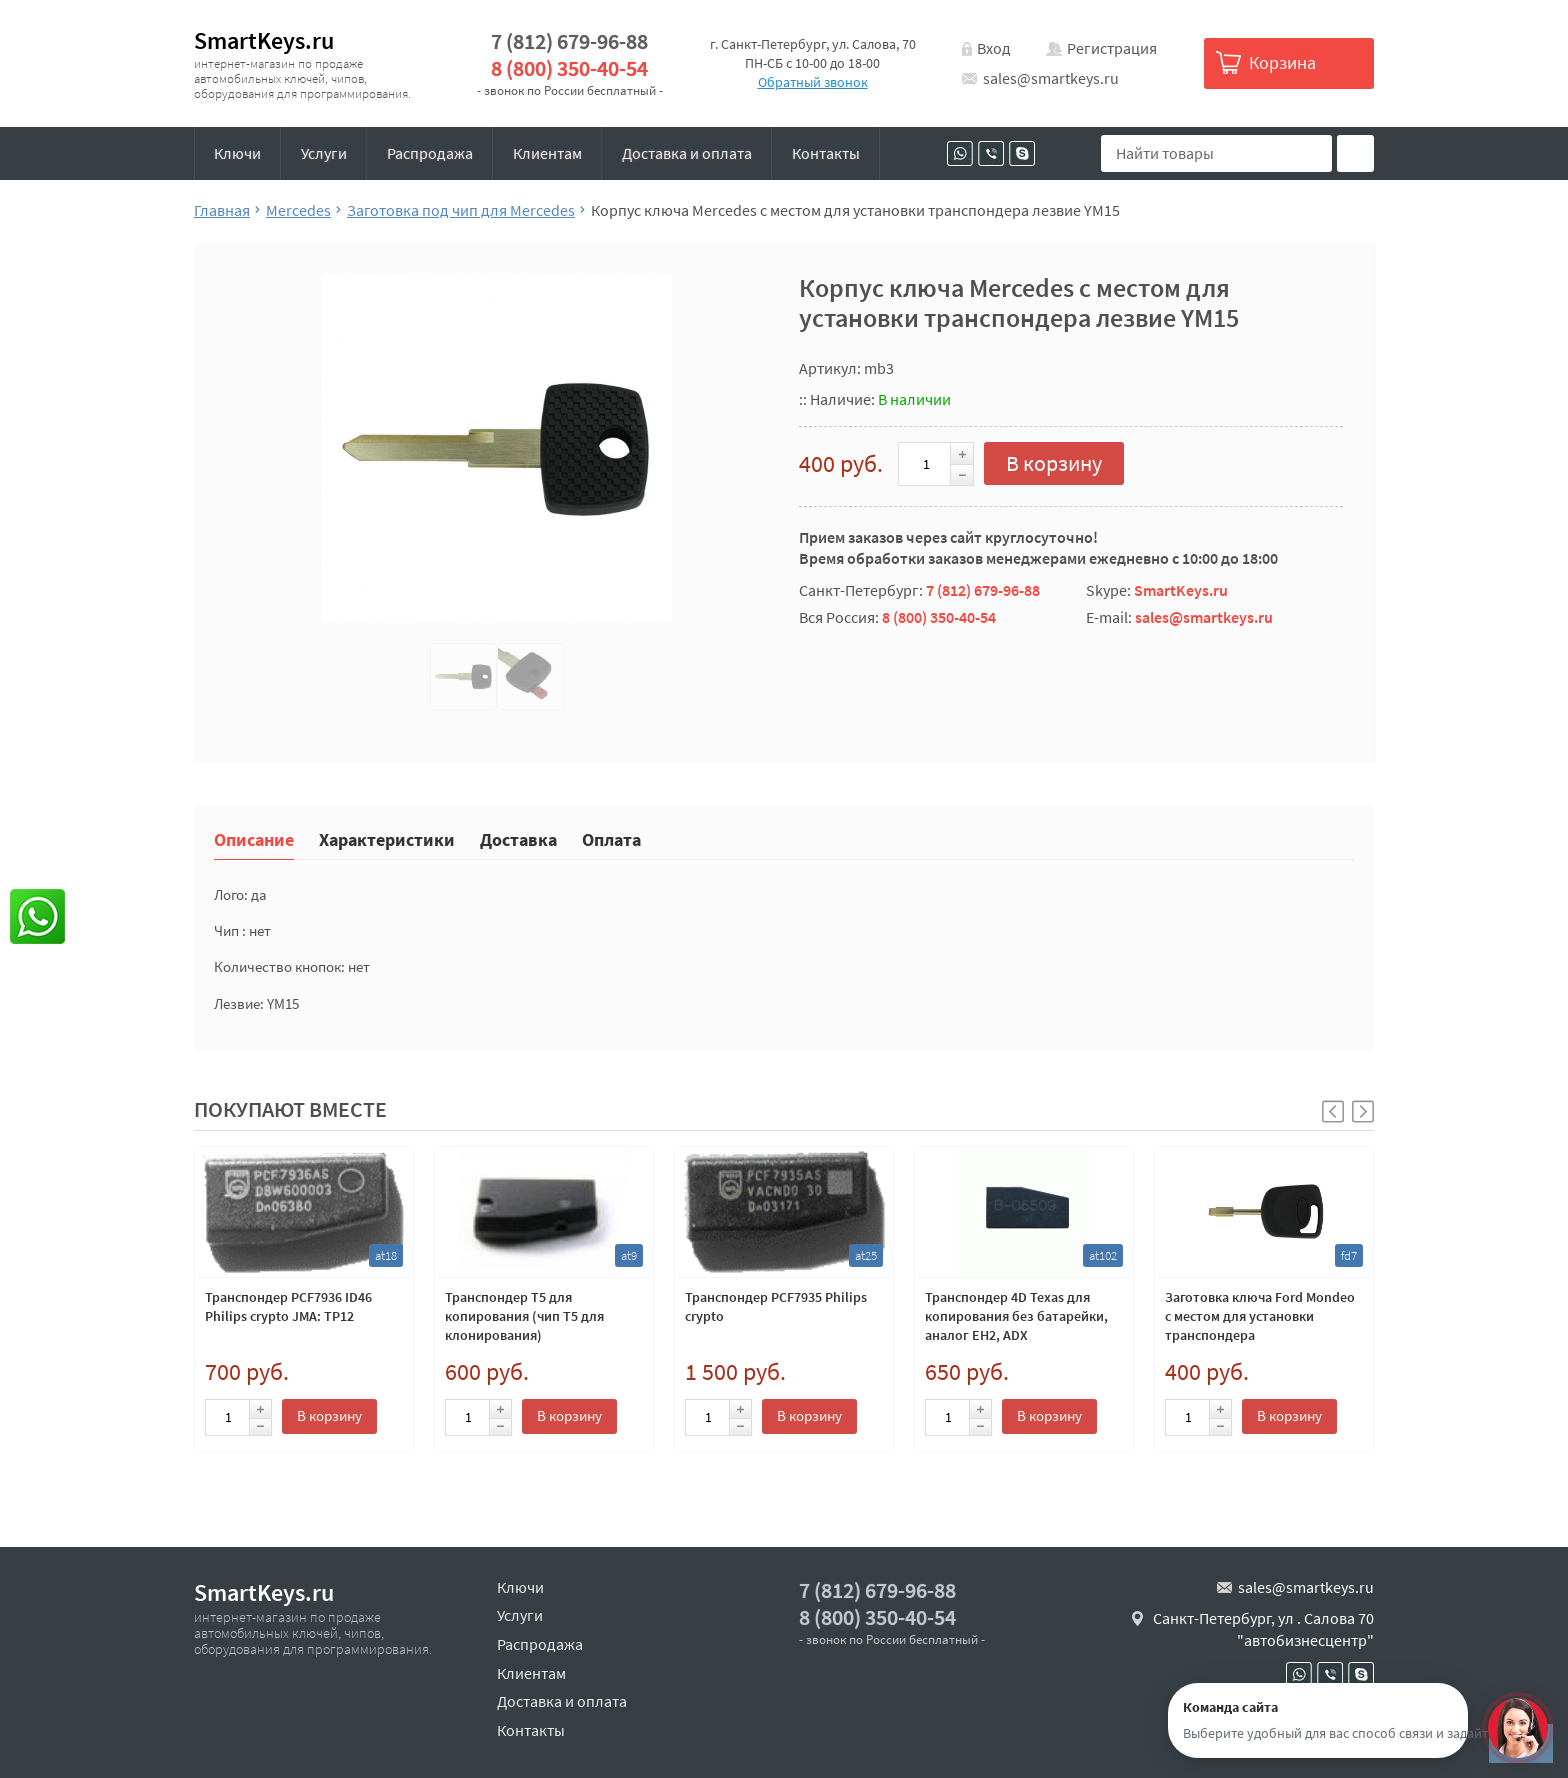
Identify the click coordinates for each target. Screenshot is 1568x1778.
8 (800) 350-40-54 (569, 68)
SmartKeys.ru (264, 40)
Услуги (324, 153)
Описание (254, 838)
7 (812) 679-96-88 (569, 41)
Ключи (237, 153)
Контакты (826, 153)
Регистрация (1112, 48)
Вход (994, 48)
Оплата (611, 838)
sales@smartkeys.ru (1051, 78)
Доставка (518, 838)
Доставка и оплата (687, 153)
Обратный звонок (813, 82)
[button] (1363, 1111)
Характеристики (387, 838)
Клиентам (547, 153)
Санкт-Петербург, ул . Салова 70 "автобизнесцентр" (1263, 1629)
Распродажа (430, 153)
